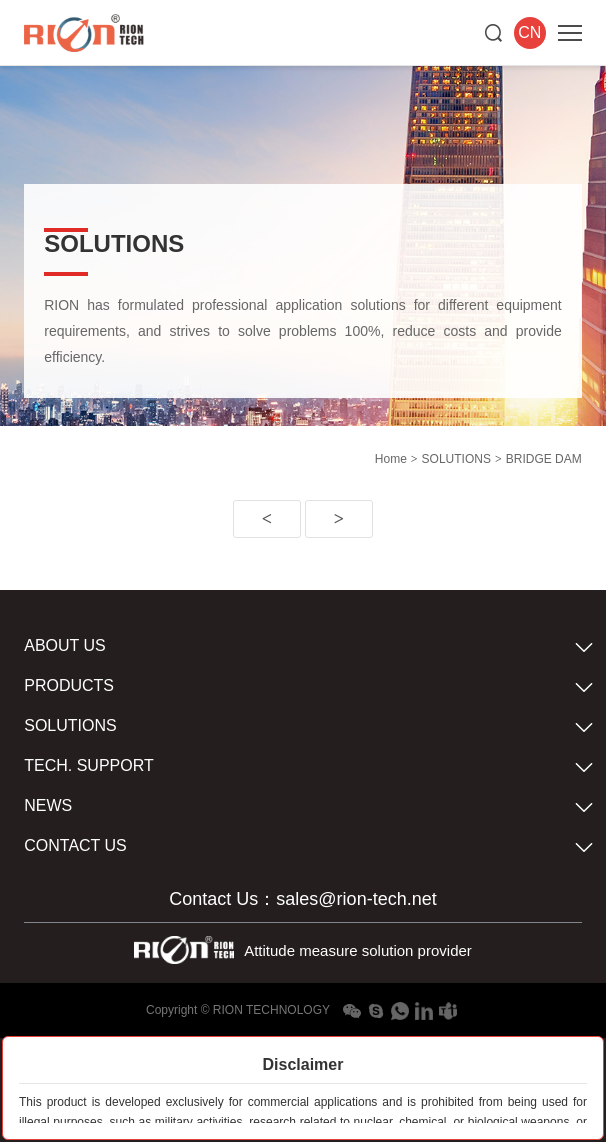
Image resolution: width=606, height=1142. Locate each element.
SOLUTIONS (456, 459)
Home (391, 459)
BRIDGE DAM (544, 459)
